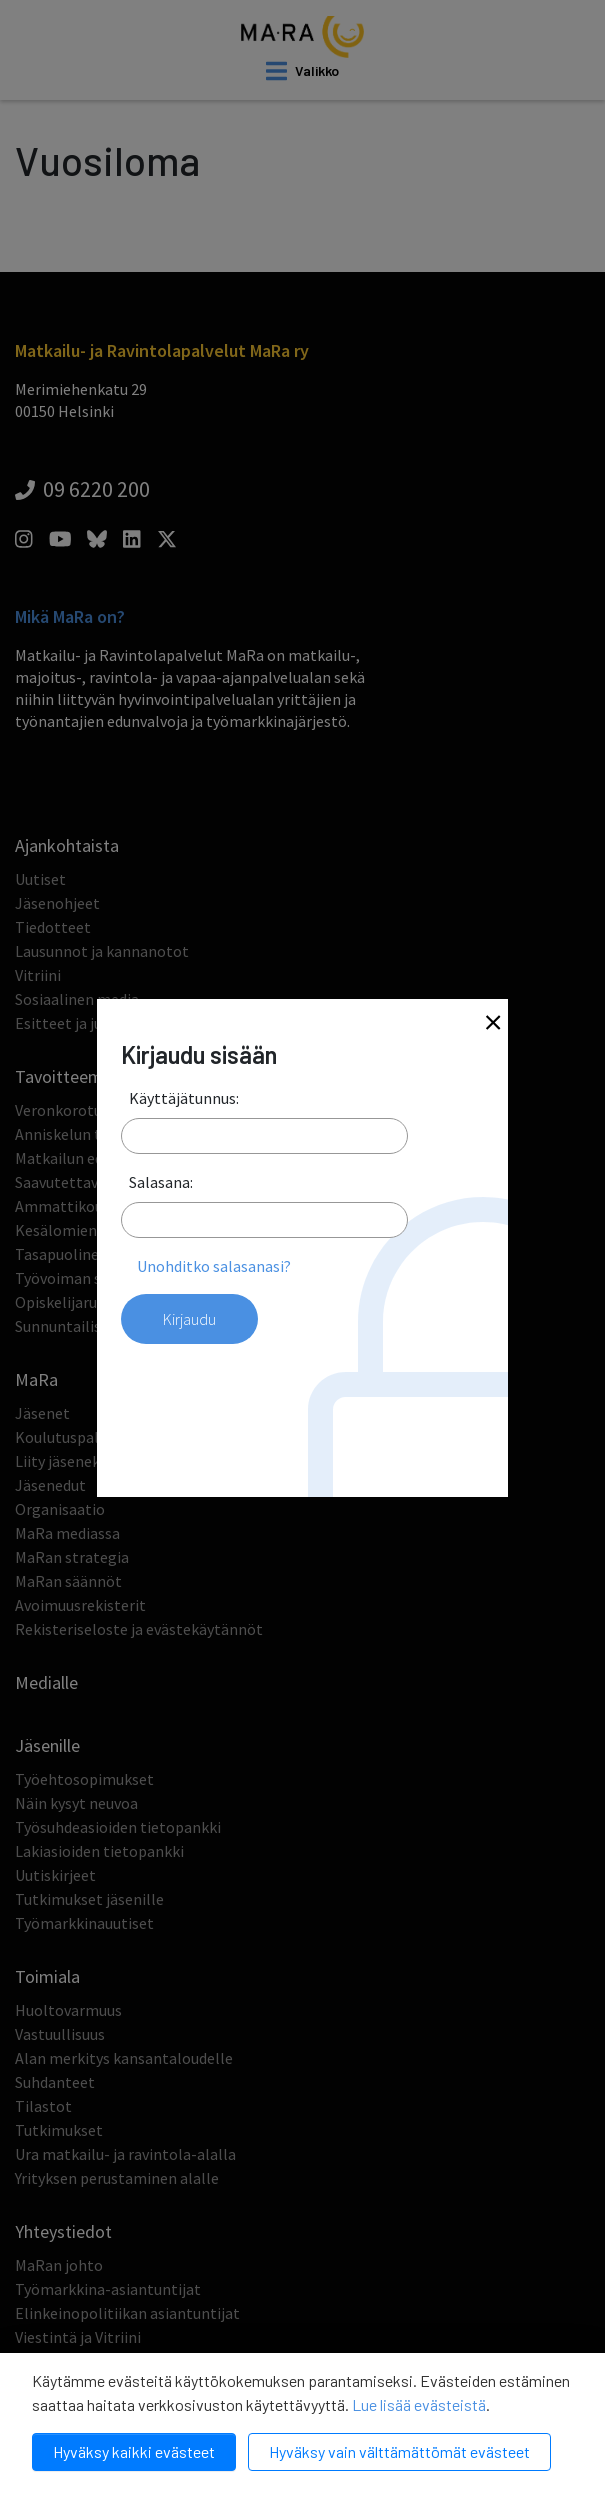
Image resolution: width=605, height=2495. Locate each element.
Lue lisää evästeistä (419, 2404)
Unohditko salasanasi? (214, 1266)
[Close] (493, 1024)
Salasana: (161, 1182)
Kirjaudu (189, 1319)
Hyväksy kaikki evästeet (134, 2451)
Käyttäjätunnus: (184, 1098)
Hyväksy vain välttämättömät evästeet (399, 2451)
